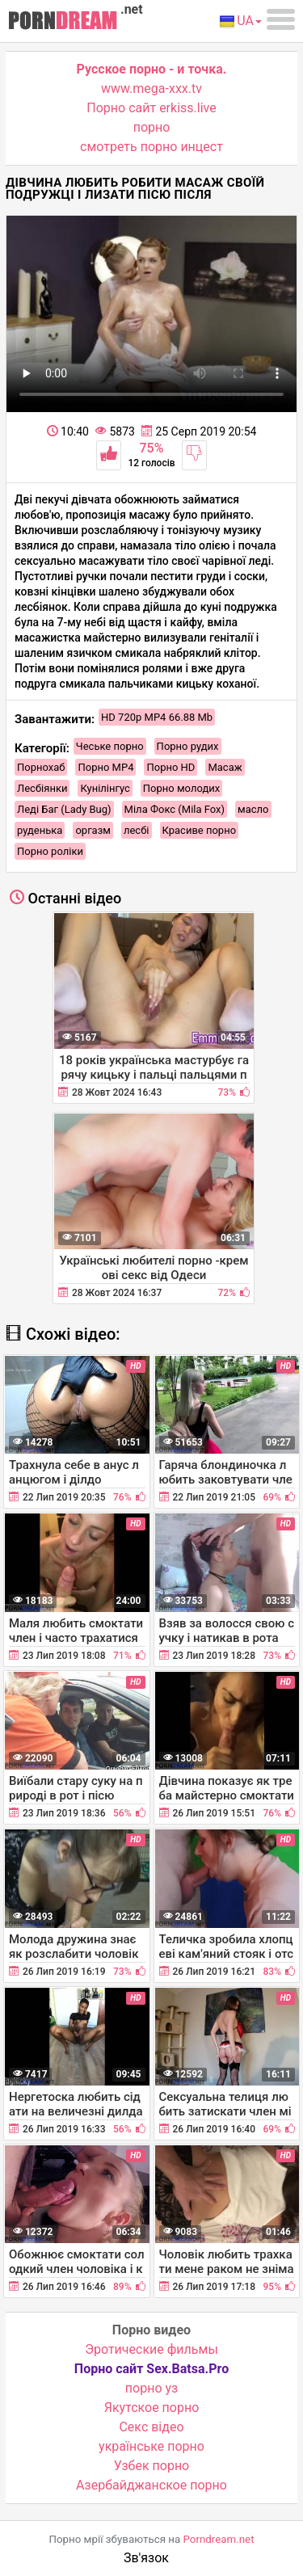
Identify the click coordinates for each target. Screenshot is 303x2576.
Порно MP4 (105, 767)
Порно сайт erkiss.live (151, 108)
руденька (39, 830)
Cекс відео (151, 2427)
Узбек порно (152, 2465)
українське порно (151, 2446)
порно (151, 127)
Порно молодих (181, 788)
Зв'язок (146, 2557)
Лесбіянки (42, 788)
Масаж (225, 767)
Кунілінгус (104, 788)
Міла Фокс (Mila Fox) (174, 809)
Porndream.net (219, 2539)
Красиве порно (199, 830)
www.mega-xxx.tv (151, 88)
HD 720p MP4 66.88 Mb (157, 717)
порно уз (151, 2388)
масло (253, 809)
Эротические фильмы (151, 2349)
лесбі (136, 830)
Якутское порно (152, 2407)
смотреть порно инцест (151, 146)
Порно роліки (50, 851)
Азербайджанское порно (151, 2485)
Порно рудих (188, 746)
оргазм (93, 830)
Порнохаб (41, 767)
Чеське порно (110, 746)
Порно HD (170, 767)
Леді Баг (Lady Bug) (64, 809)
